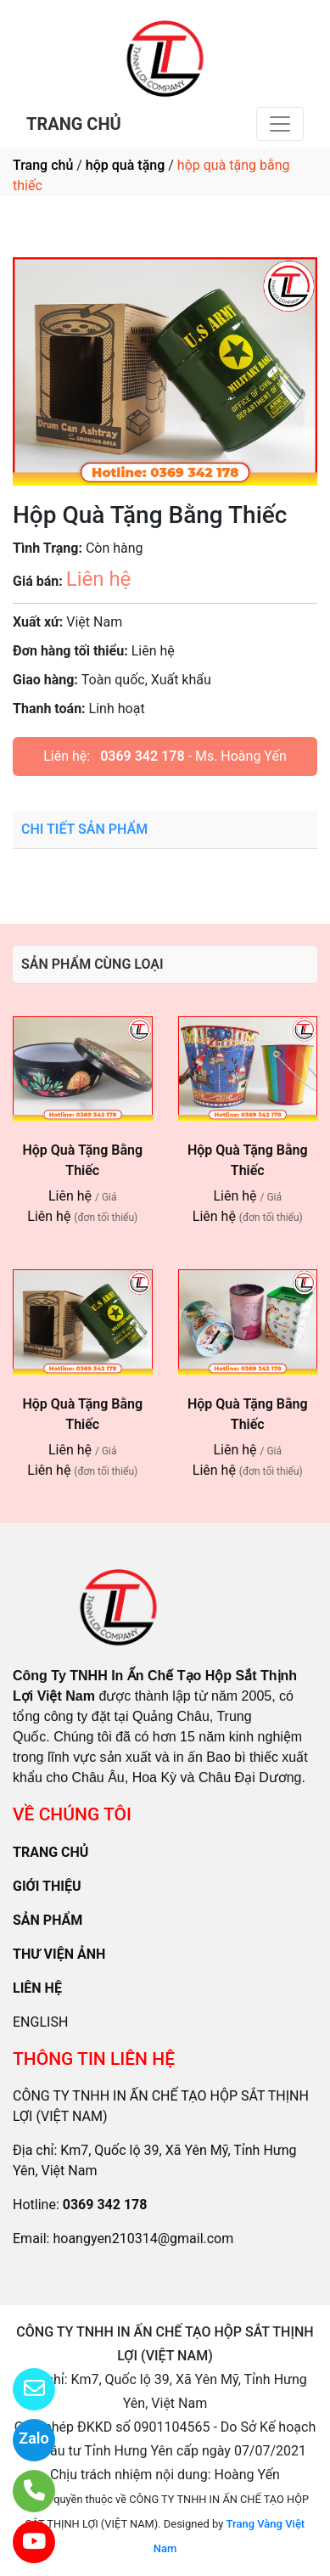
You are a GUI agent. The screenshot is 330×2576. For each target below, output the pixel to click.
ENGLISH (40, 2022)
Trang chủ (43, 165)
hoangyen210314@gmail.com (143, 2238)
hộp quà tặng (125, 165)
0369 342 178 (142, 756)
